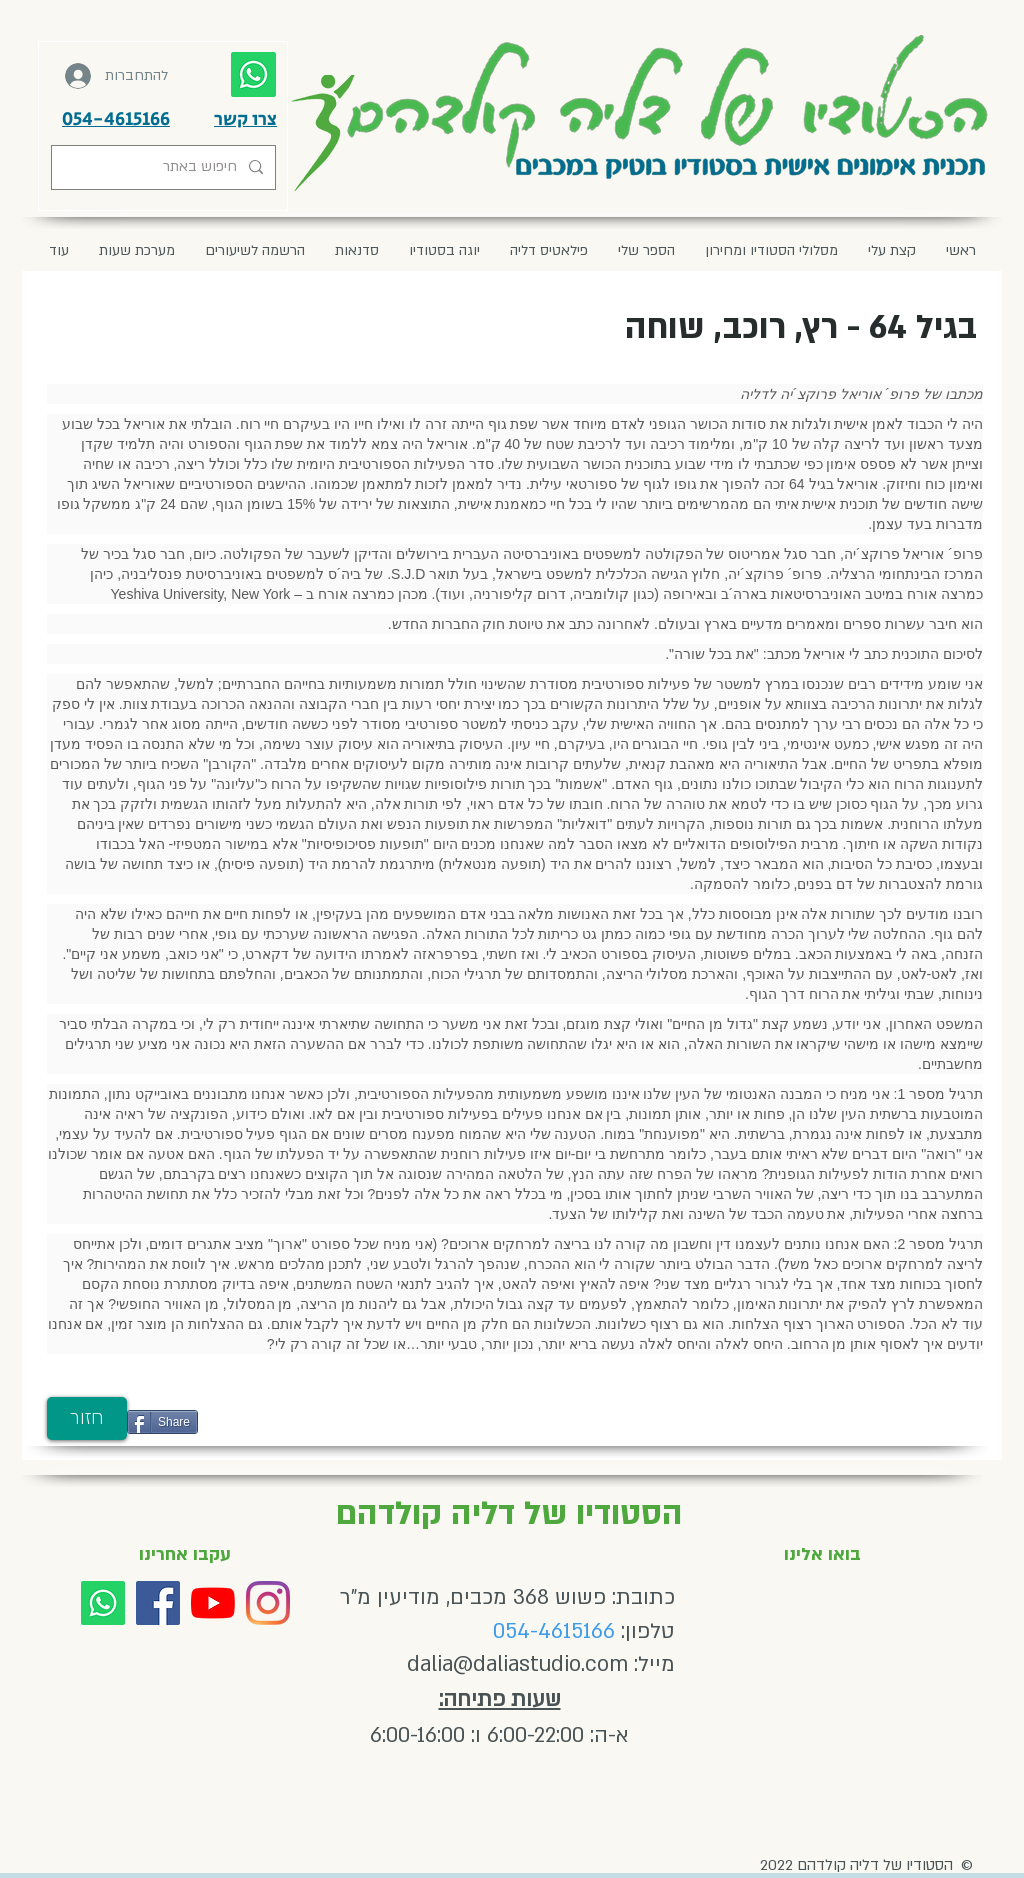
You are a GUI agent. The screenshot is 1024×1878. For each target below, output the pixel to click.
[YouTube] (213, 1603)
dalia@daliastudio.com (517, 1664)
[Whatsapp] (103, 1603)
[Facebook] (158, 1603)
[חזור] (87, 1418)
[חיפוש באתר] (165, 167)
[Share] (162, 1422)
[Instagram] (268, 1603)
